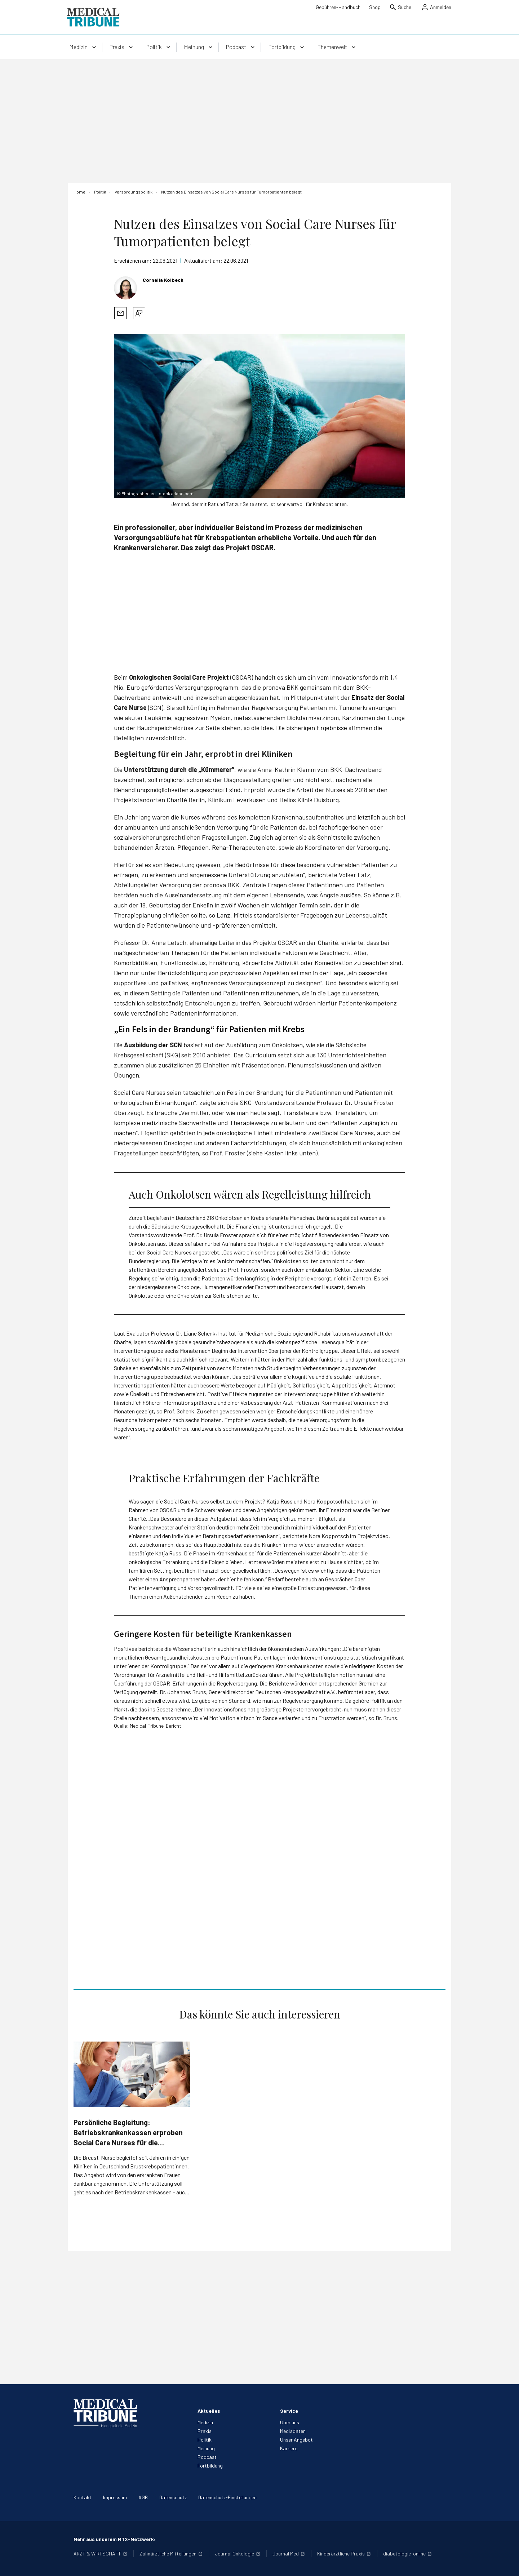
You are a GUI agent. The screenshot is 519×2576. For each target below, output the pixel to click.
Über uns (289, 2422)
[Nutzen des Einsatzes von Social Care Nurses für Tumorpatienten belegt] (231, 191)
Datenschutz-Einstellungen (227, 2497)
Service (289, 2411)
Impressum (115, 2497)
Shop (375, 7)
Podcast (207, 2457)
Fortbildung (210, 2465)
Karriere (288, 2448)
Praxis (205, 2431)
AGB (143, 2497)
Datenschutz (173, 2497)
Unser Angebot (296, 2440)
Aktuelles (209, 2411)
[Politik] (100, 191)
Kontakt (83, 2497)
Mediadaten (293, 2431)
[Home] (79, 191)
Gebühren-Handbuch (338, 7)
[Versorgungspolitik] (133, 191)
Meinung (206, 2448)
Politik (205, 2440)
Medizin (205, 2422)
